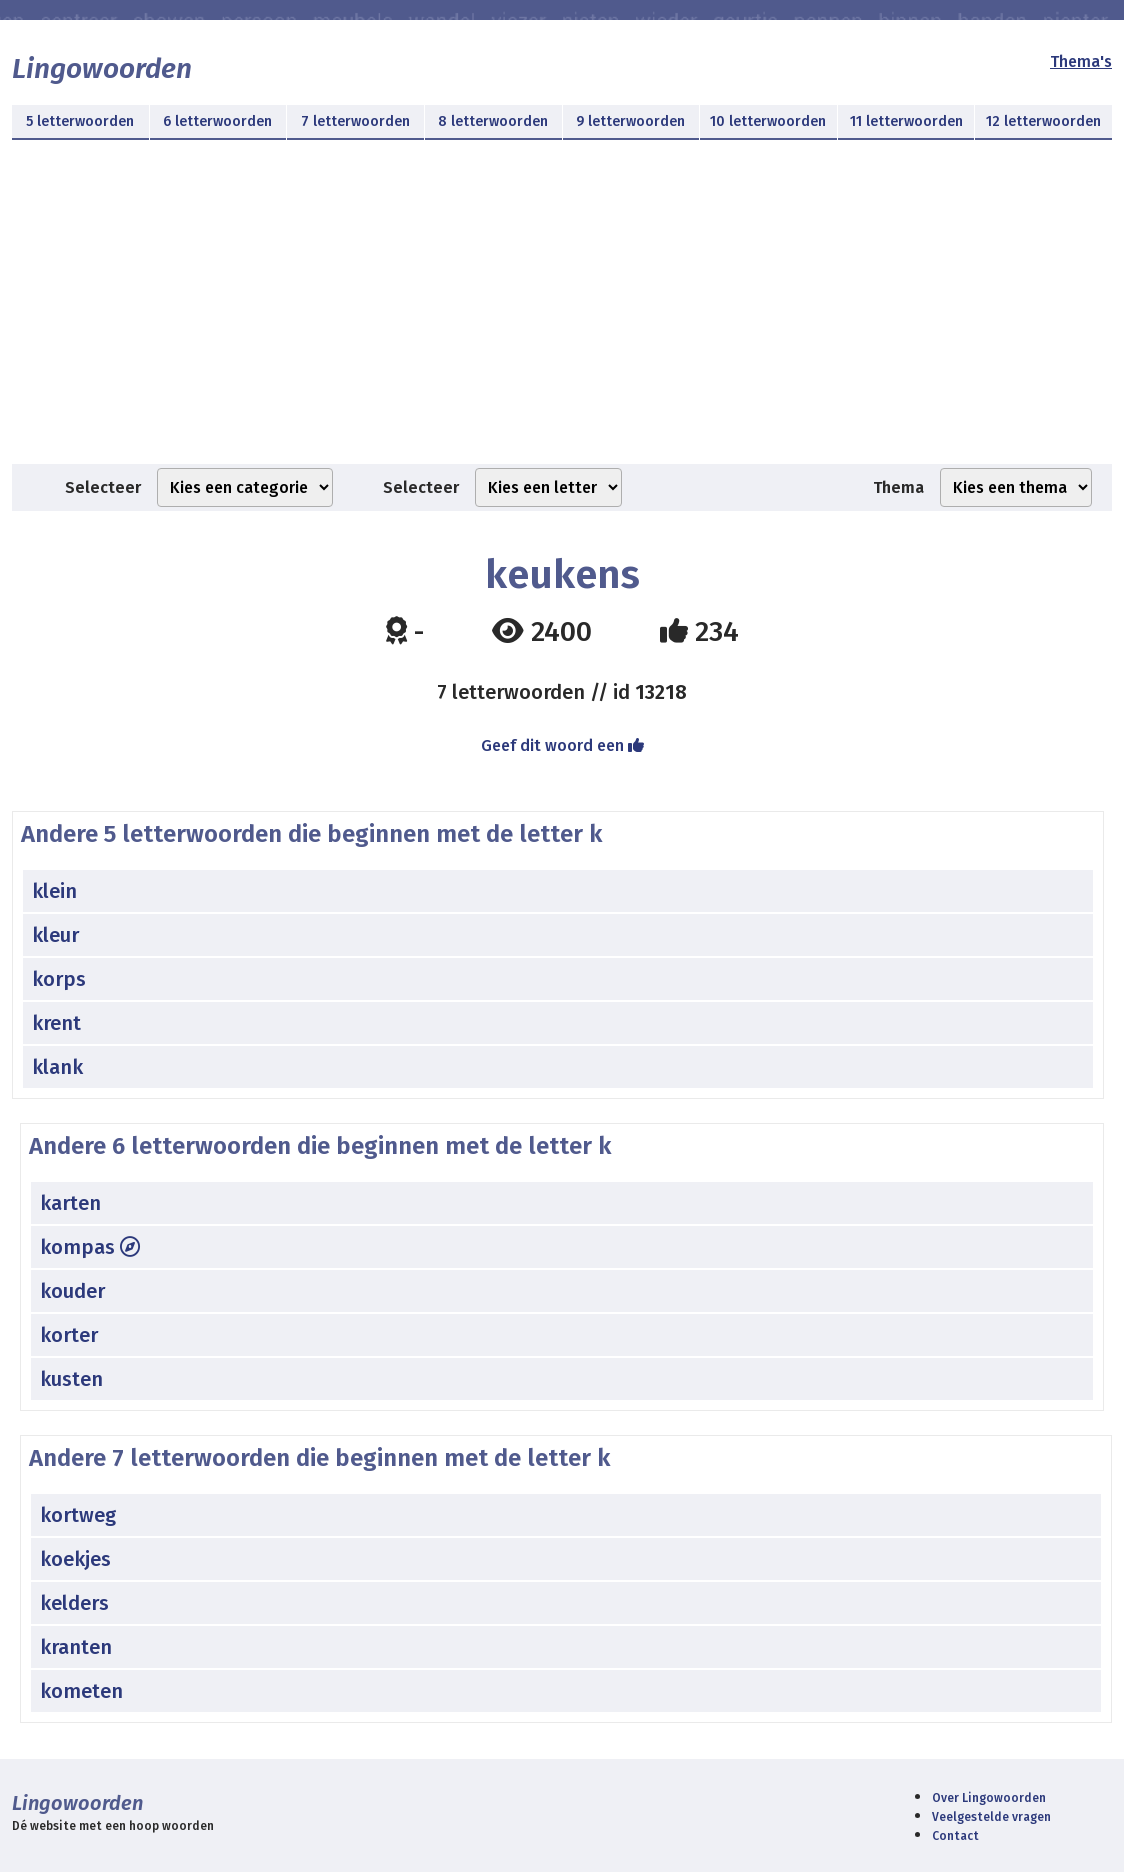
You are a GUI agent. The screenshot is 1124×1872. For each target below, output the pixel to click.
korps (59, 979)
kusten (71, 1379)
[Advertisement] (562, 314)
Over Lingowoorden (989, 1798)
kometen (81, 1691)
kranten (76, 1647)
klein (54, 891)
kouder (72, 1291)
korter (69, 1335)
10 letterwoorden (768, 121)
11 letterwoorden (906, 121)
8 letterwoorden (493, 121)
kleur (55, 935)
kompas (90, 1247)
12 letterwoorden (1043, 121)
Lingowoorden (102, 68)
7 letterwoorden (355, 121)
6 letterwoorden (217, 121)
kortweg (78, 1515)
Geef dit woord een (562, 745)
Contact (955, 1836)
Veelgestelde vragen (991, 1817)
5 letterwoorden (80, 121)
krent (56, 1023)
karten (70, 1203)
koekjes (75, 1559)
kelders (74, 1603)
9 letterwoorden (630, 121)
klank (57, 1067)
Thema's (1081, 61)
